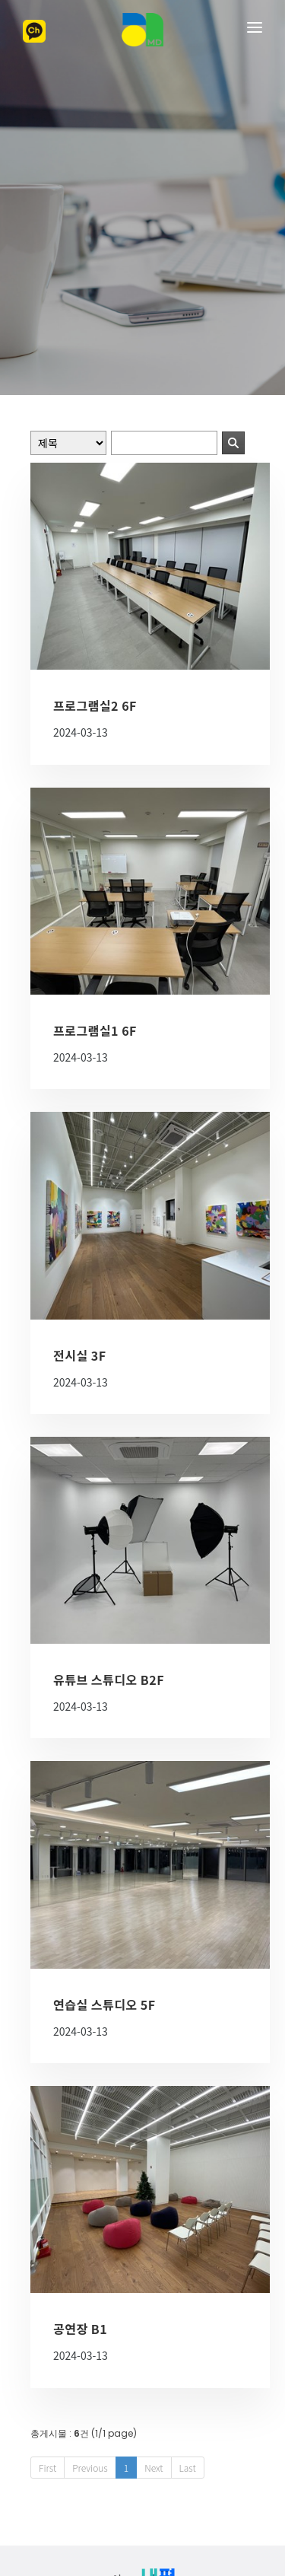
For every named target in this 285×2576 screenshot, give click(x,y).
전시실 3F (79, 1234)
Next (153, 2346)
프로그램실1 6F (95, 909)
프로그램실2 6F (95, 584)
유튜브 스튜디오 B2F (108, 1558)
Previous (90, 2346)
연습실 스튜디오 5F (104, 1883)
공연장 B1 (80, 2208)
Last (187, 2346)
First (47, 2346)
